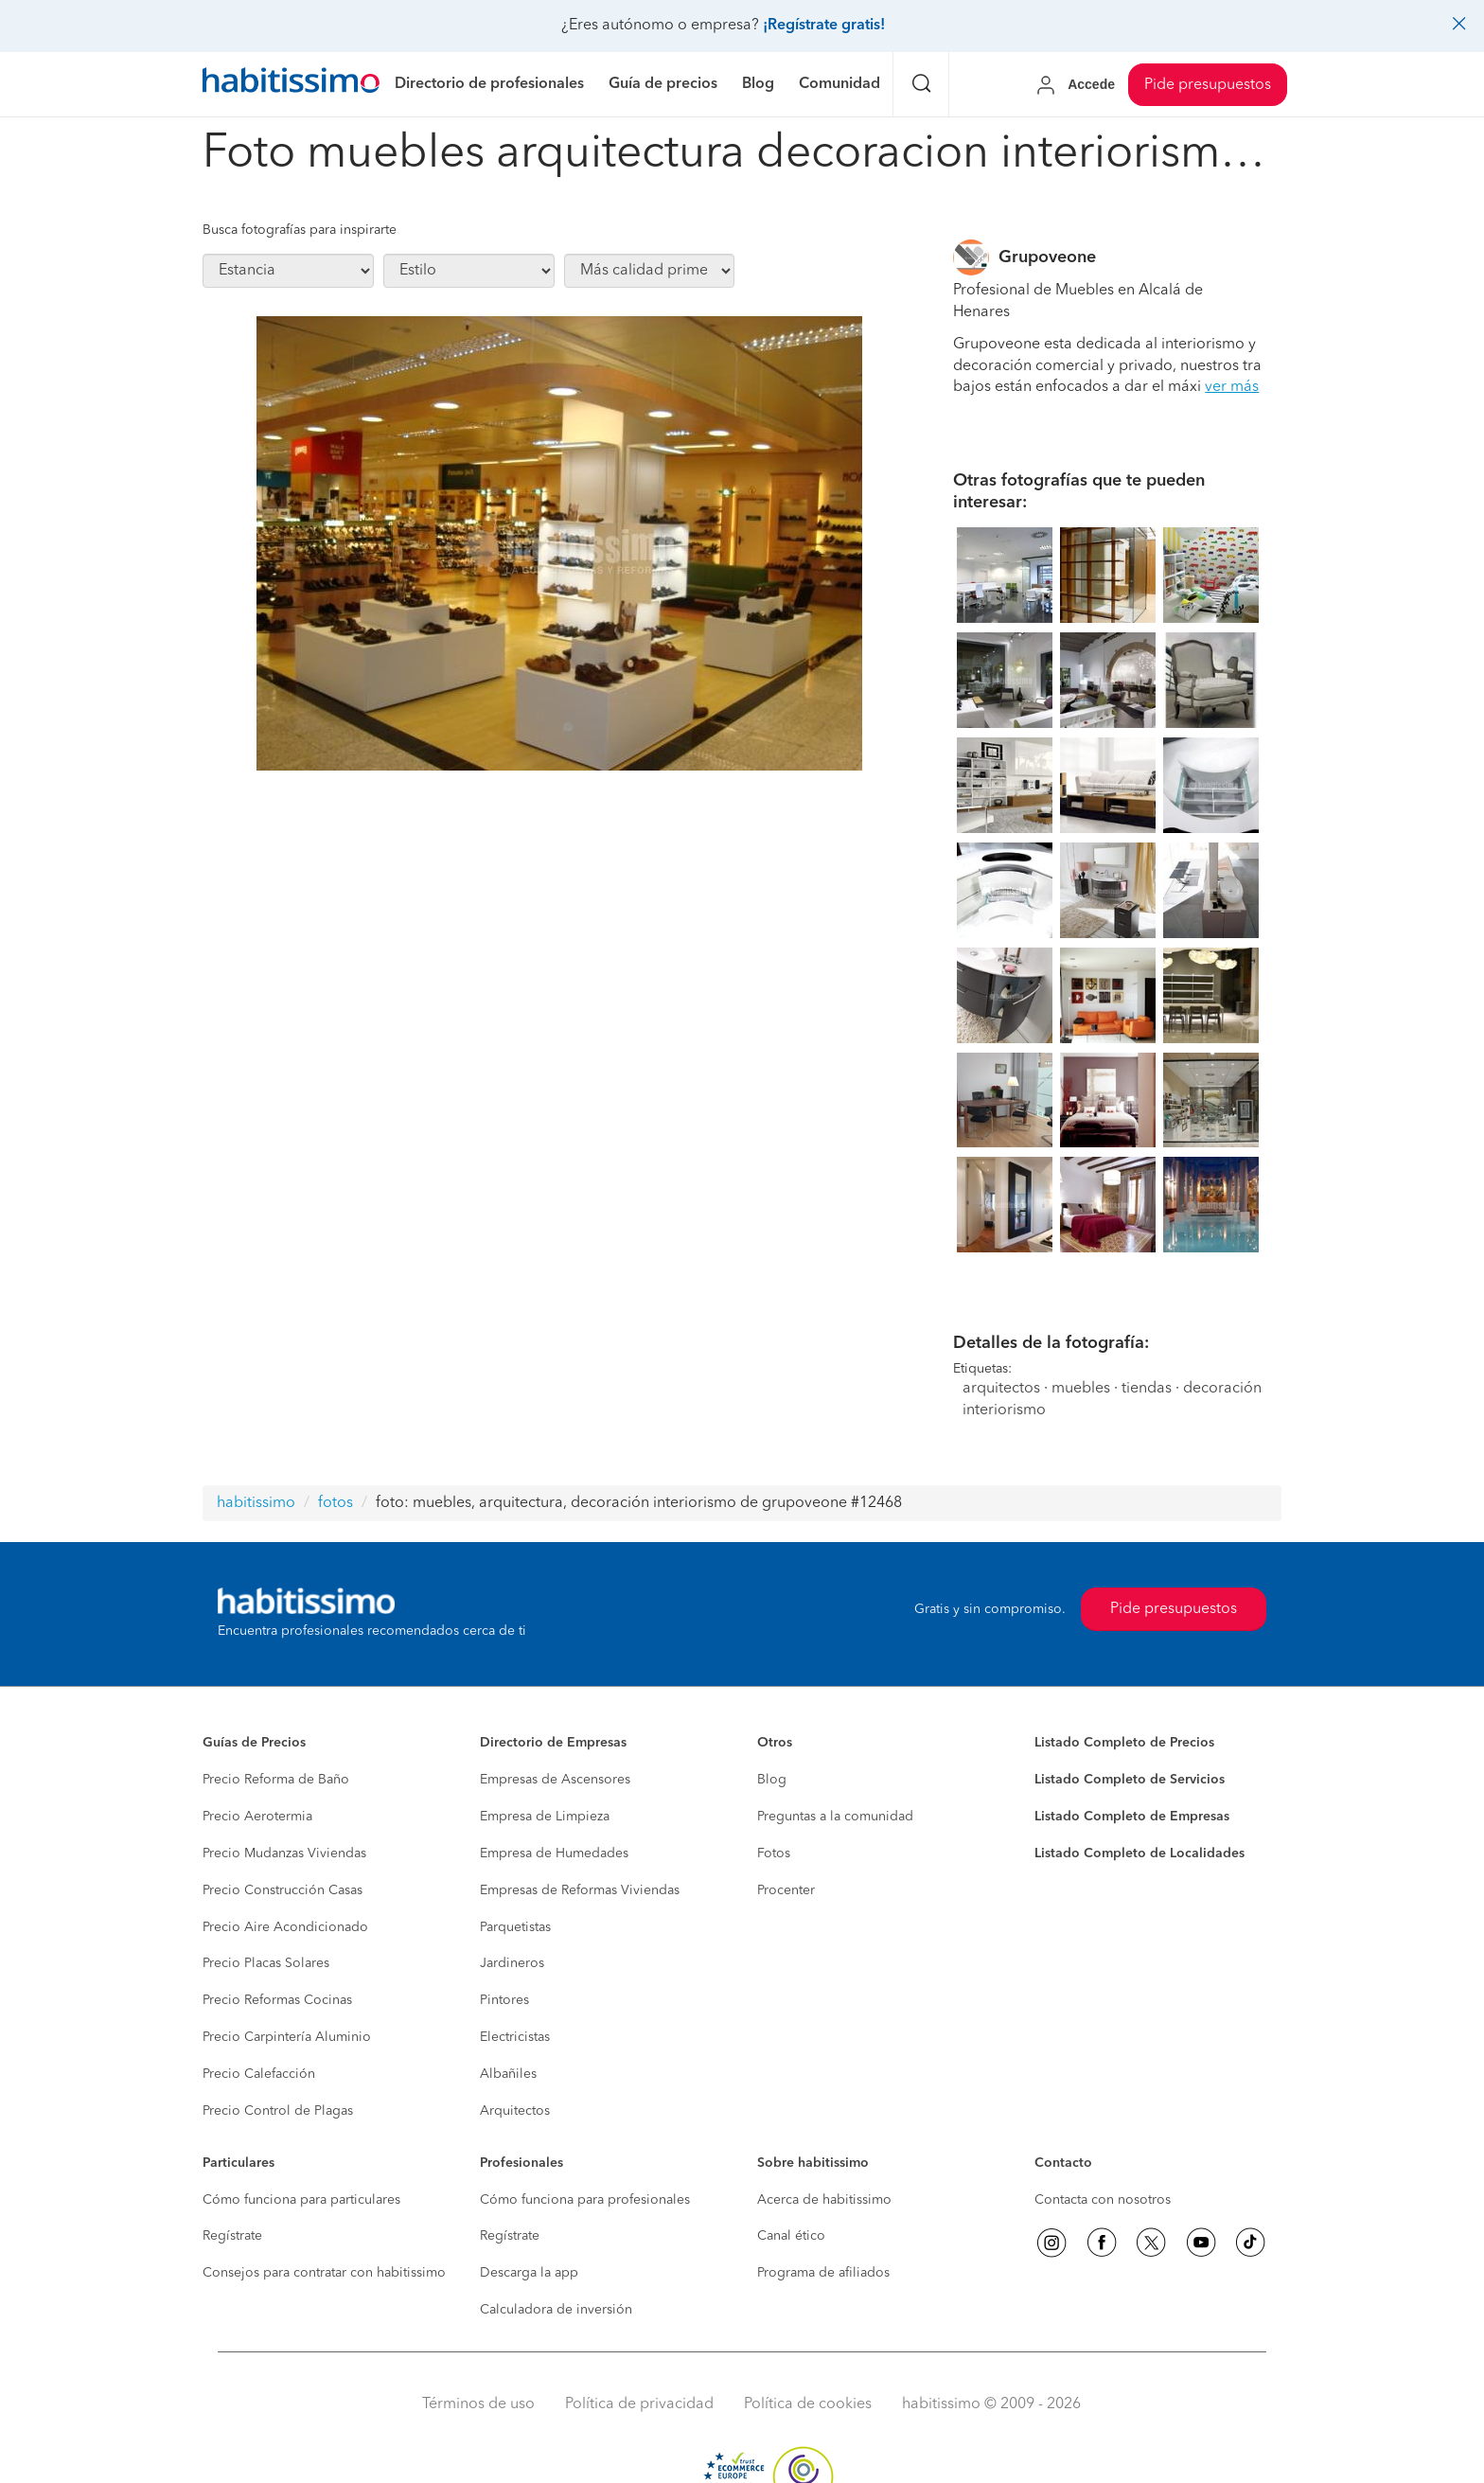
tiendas (1147, 1388)
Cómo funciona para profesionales (585, 2200)
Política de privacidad (639, 2404)
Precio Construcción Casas (282, 1890)
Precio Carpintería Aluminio (287, 2037)
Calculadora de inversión (556, 2309)
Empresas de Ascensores (555, 1779)
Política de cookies (808, 2404)
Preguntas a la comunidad (835, 1816)
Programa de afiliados (823, 2272)
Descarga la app (529, 2272)
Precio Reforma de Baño (276, 1779)
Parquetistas (515, 1927)
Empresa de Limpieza (545, 1816)
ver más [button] (1232, 387)
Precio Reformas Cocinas (277, 2000)
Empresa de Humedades (554, 1853)
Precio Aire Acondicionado (285, 1927)
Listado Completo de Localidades (1139, 1853)
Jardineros (512, 1963)
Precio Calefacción (259, 2074)
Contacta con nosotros (1102, 2200)
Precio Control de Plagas (278, 2111)
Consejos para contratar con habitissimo (324, 2272)
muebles (1080, 1388)
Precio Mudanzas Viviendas (284, 1853)
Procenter (786, 1890)
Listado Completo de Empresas (1131, 1816)
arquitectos (1001, 1388)
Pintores (504, 2000)
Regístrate (232, 2236)
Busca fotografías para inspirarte (300, 230)
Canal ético (791, 2236)
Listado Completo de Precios (1124, 1742)
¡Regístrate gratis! (824, 25)
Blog (771, 1779)
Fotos (773, 1853)
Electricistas (515, 2037)
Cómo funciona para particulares (301, 2200)
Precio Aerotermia (257, 1816)
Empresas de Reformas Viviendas (580, 1890)
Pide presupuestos (1207, 85)
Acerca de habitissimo (824, 2200)
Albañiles (508, 2074)
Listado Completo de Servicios (1129, 1779)
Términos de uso (478, 2404)
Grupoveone (1047, 257)
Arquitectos (515, 2111)
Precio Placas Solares (266, 1963)
